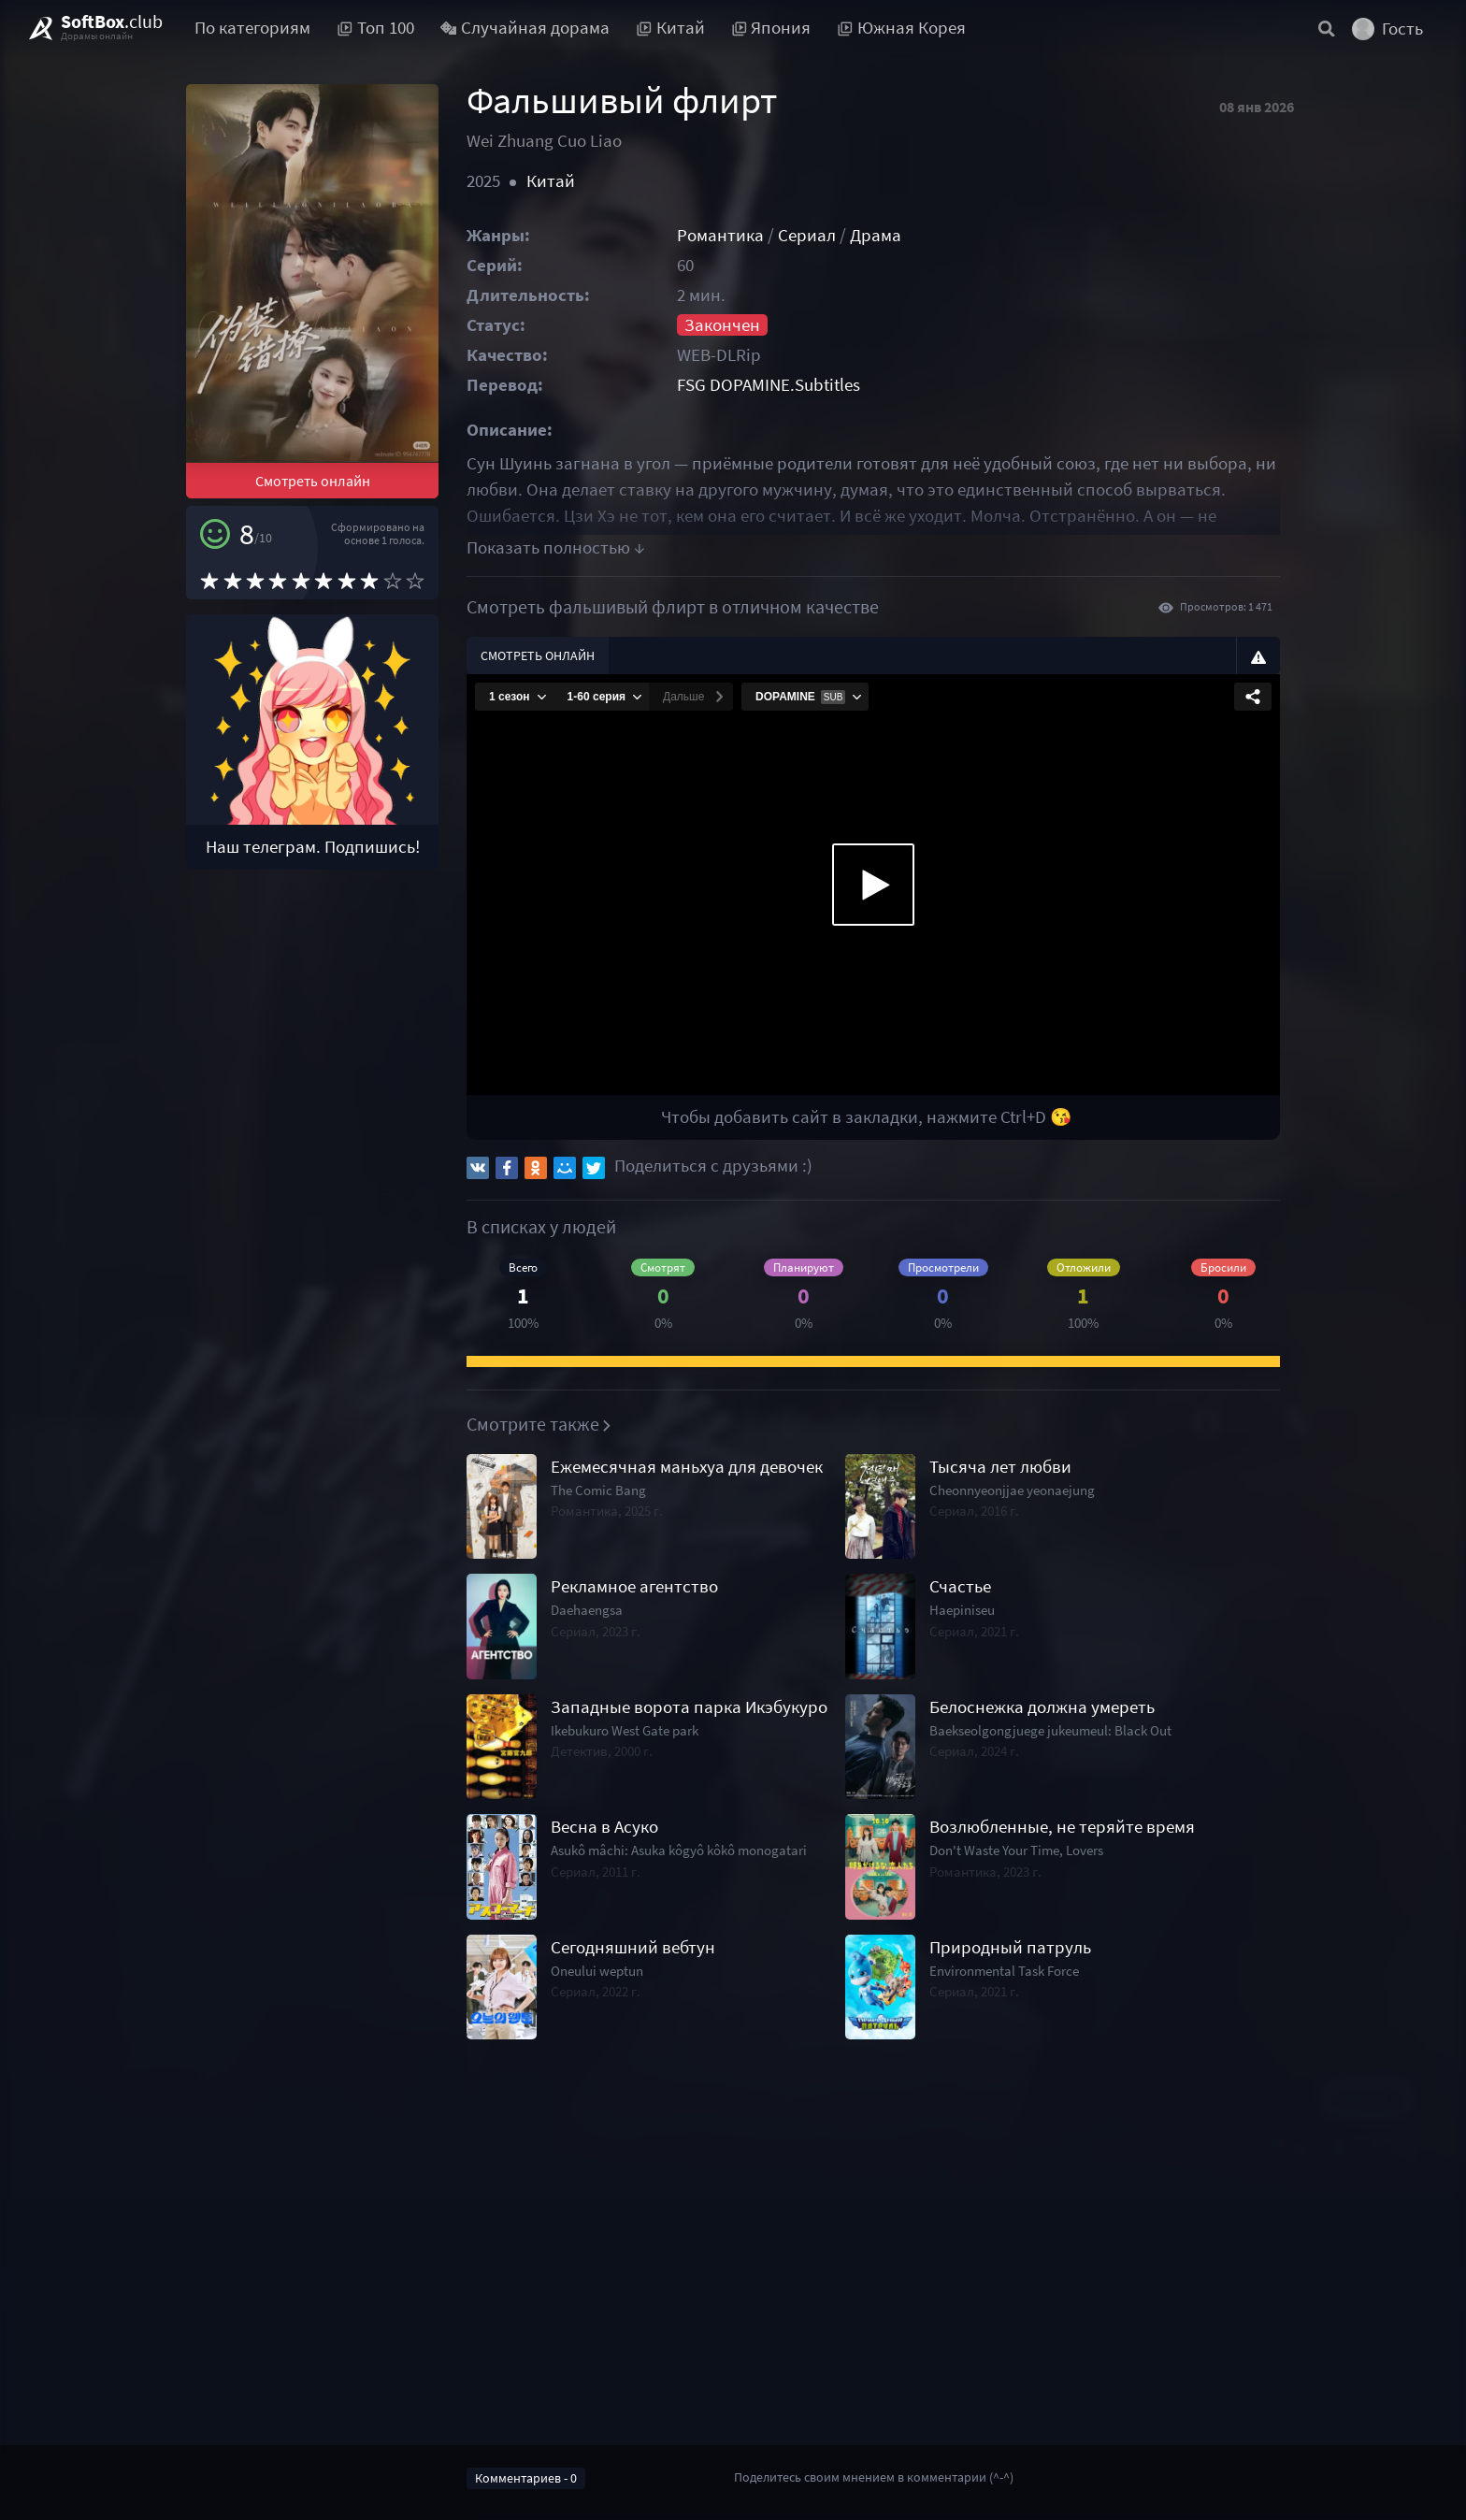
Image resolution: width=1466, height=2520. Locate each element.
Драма (875, 235)
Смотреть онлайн (312, 480)
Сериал (807, 235)
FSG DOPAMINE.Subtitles (768, 385)
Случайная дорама (525, 27)
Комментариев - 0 (526, 2478)
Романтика (720, 235)
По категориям (252, 27)
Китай (550, 181)
